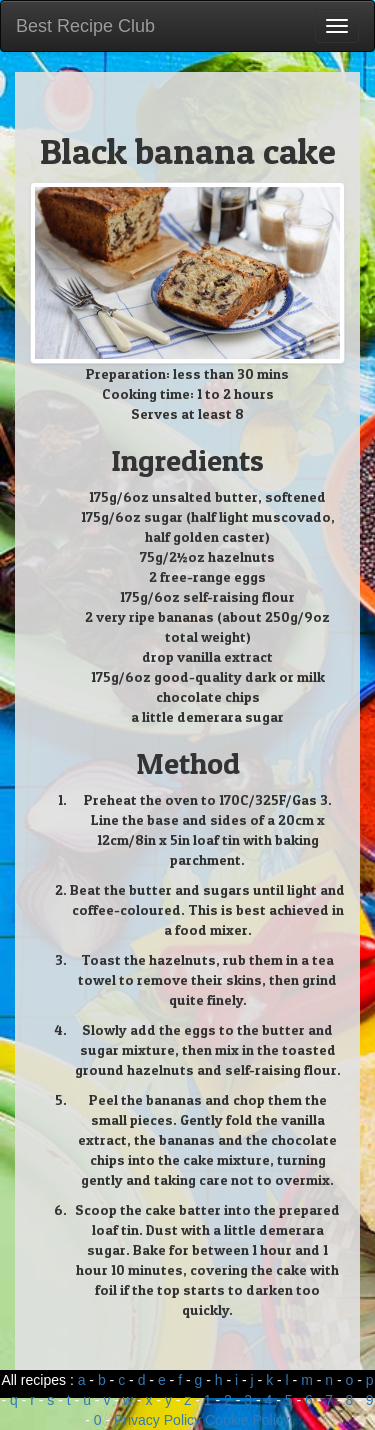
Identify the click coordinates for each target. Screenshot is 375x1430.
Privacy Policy (157, 1420)
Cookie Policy (247, 1420)
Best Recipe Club (85, 26)
